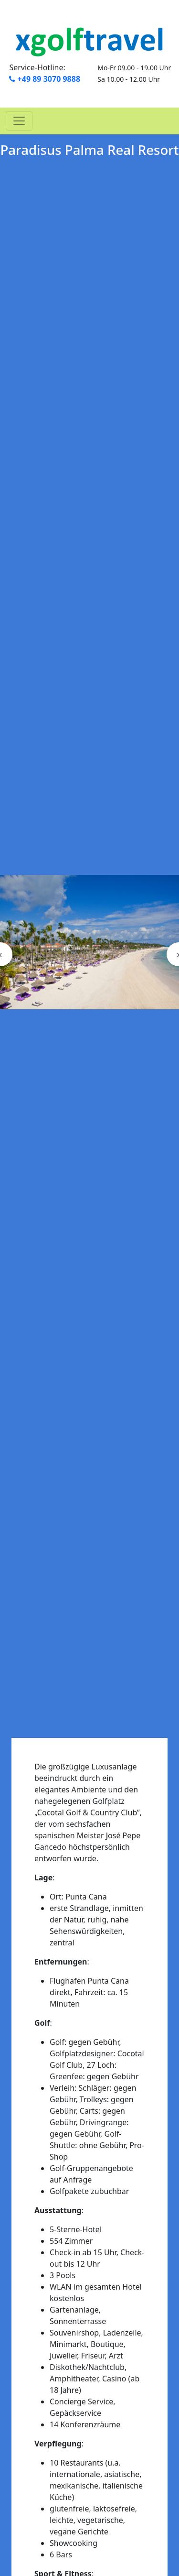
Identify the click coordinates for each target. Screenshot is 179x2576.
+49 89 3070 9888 (44, 79)
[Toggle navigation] (19, 121)
